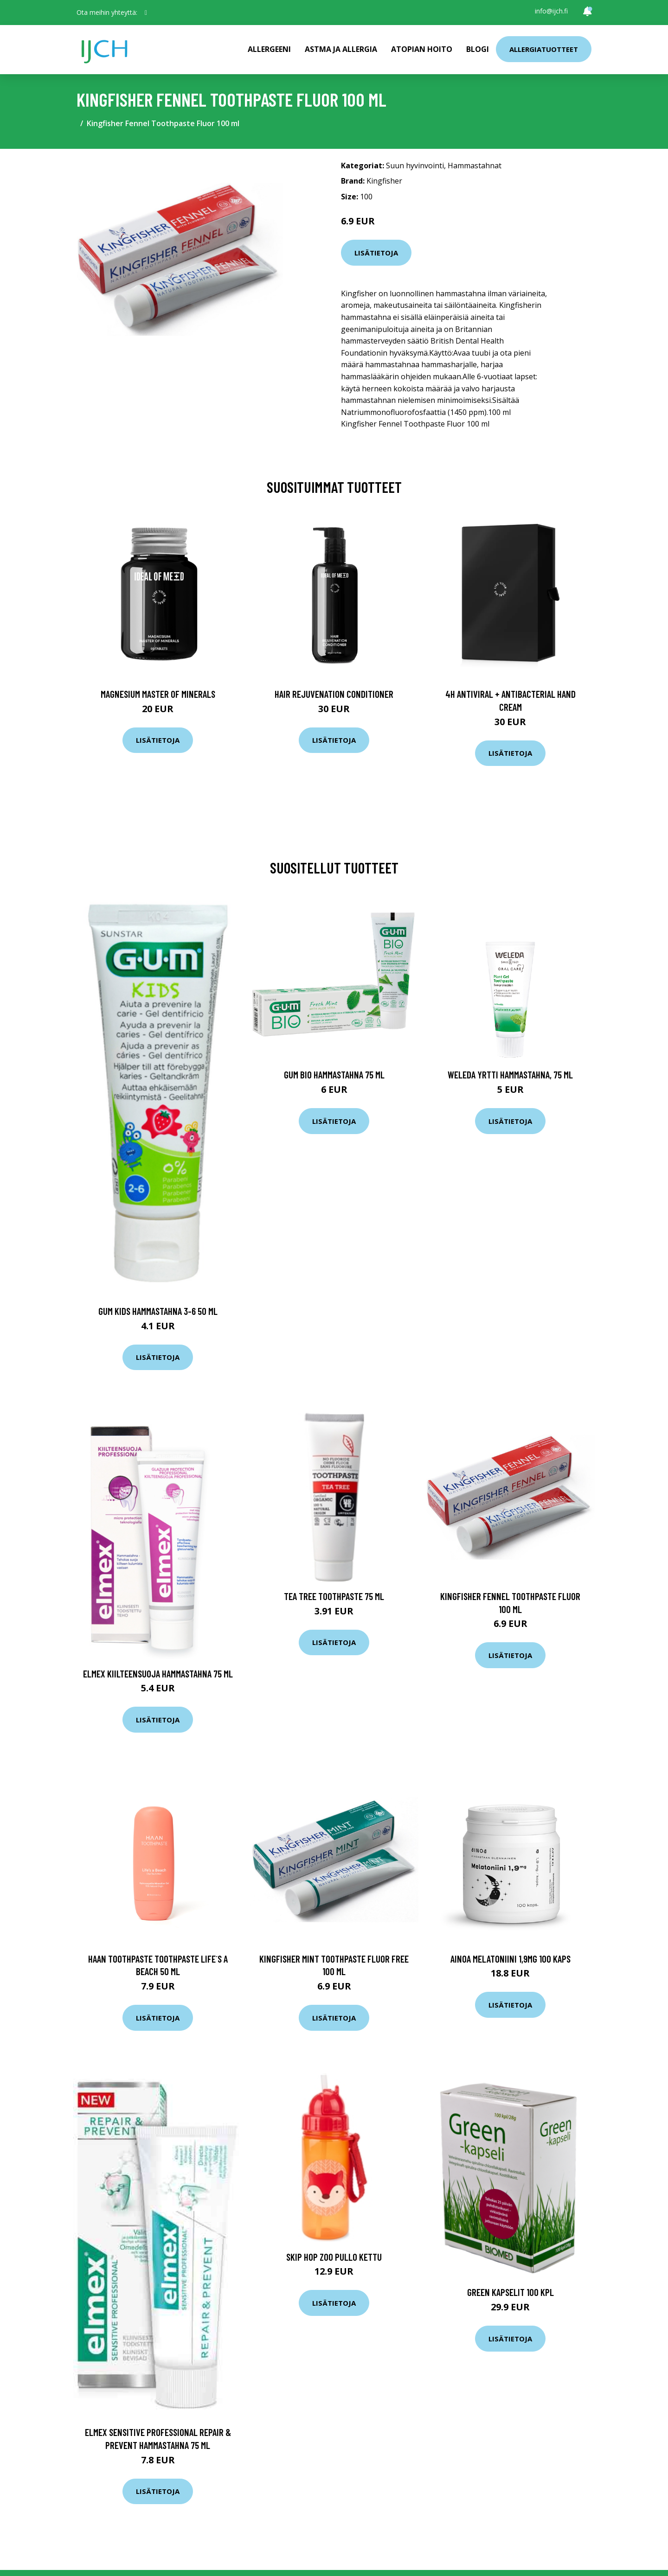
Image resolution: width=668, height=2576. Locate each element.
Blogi (477, 49)
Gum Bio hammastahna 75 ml (334, 1074)
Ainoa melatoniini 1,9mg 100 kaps (510, 1958)
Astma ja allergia (341, 49)
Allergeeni (269, 49)
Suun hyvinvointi (415, 165)
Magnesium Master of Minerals (158, 694)
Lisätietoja (376, 252)
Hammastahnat (474, 165)
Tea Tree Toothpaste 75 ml (334, 1596)
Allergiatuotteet (543, 49)
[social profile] (146, 12)
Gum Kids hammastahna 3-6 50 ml (158, 1311)
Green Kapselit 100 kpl (510, 2292)
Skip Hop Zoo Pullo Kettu (334, 2257)
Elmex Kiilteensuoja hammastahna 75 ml (158, 1673)
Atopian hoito (421, 49)
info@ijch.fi (551, 10)
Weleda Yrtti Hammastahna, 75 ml (510, 1074)
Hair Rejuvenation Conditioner (334, 694)
